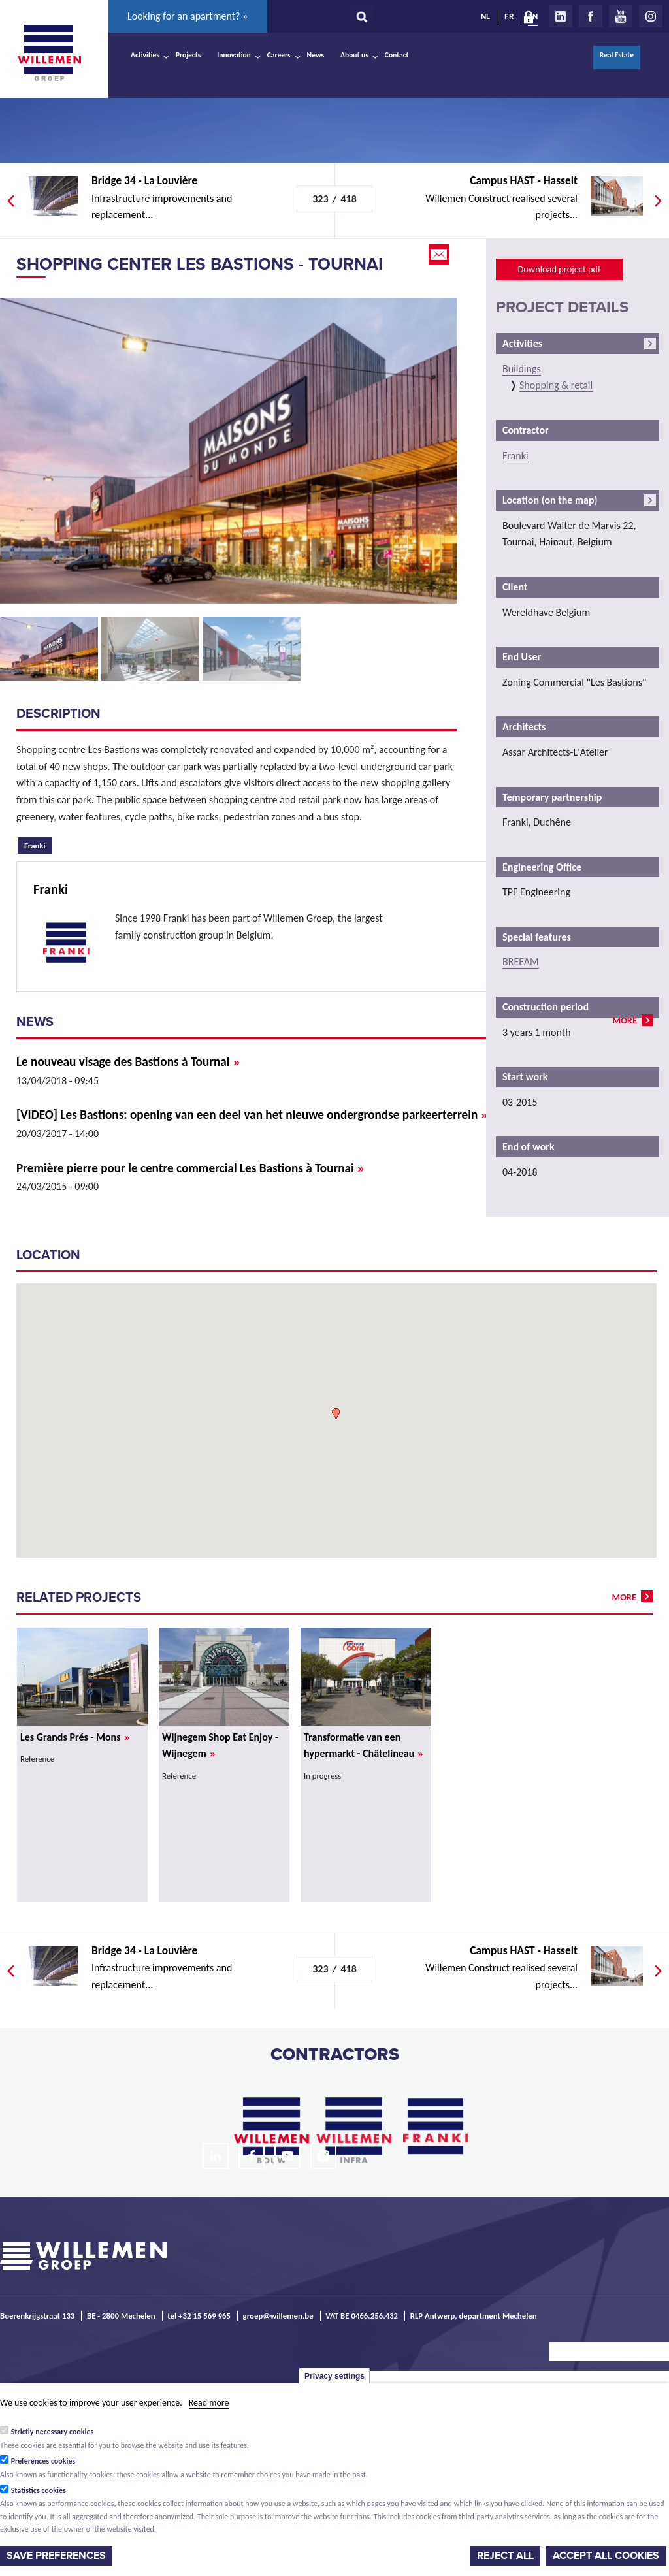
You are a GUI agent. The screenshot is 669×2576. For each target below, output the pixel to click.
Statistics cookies (38, 2490)
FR (509, 16)
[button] (336, 1414)
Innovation (234, 54)
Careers (279, 54)
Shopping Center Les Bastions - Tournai (199, 264)
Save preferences (56, 2555)
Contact (397, 54)
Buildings (521, 368)
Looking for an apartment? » (187, 16)
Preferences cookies (43, 2461)
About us (354, 54)
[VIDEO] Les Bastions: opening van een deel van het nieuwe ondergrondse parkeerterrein (251, 1114)
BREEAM (520, 962)
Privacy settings (334, 2376)
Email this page (440, 254)
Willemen (49, 53)
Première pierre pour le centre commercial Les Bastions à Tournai (190, 1168)
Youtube (620, 16)
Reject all (505, 2555)
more (625, 1020)
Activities (145, 54)
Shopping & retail (556, 385)
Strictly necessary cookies (52, 2431)
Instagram (650, 16)
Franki (38, 843)
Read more (209, 2402)
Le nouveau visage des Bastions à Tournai (128, 1061)
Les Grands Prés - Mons (74, 1737)
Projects (188, 54)
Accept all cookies (606, 2555)
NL (485, 16)
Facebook (590, 16)
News (315, 54)
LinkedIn (560, 16)
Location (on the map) (549, 500)
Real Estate (617, 54)
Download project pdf (558, 269)
